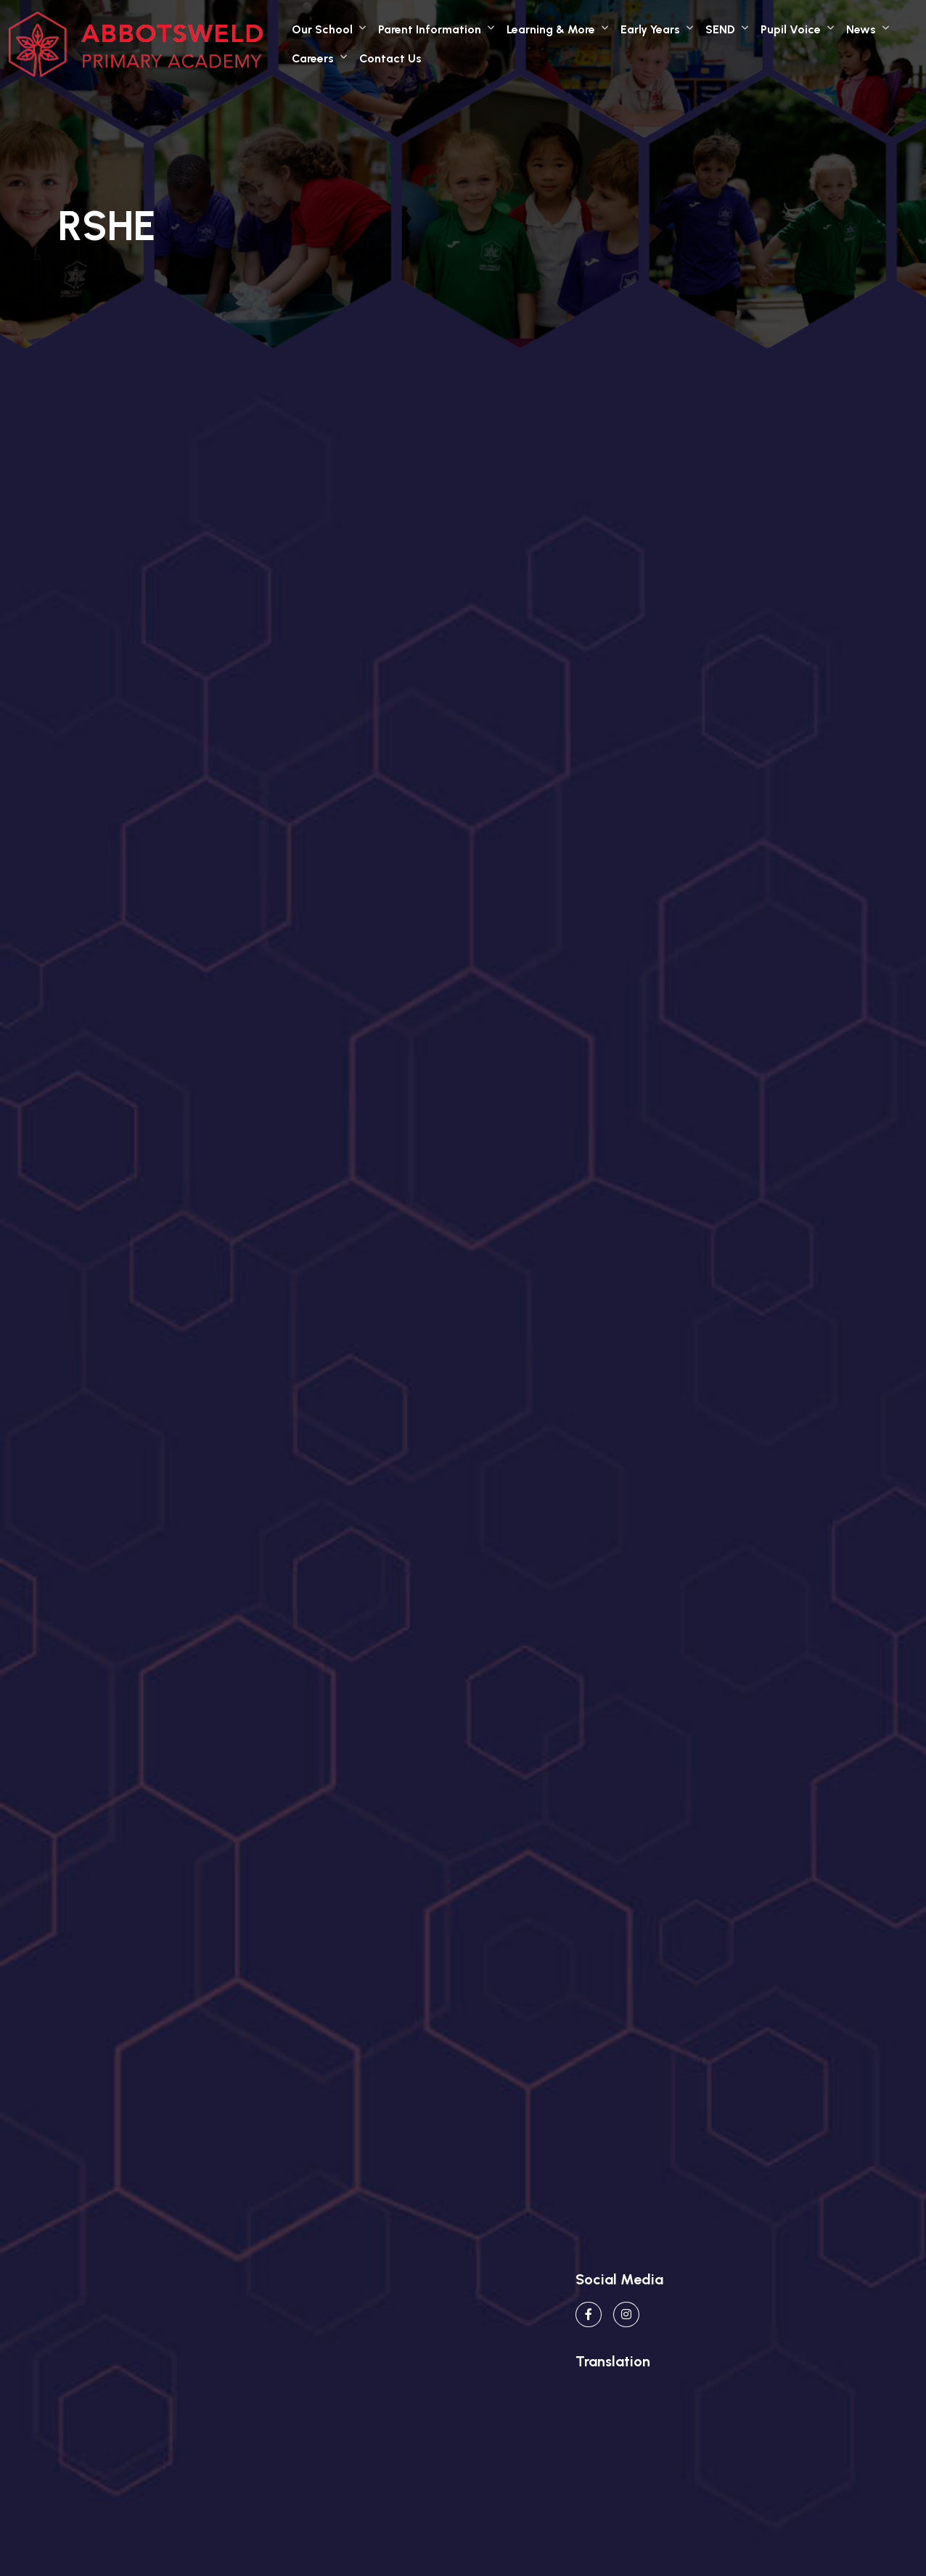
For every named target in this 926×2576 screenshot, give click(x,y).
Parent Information (429, 29)
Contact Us (390, 58)
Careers (313, 58)
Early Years (650, 29)
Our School (322, 29)
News (861, 29)
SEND (720, 29)
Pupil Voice (791, 29)
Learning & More (551, 29)
